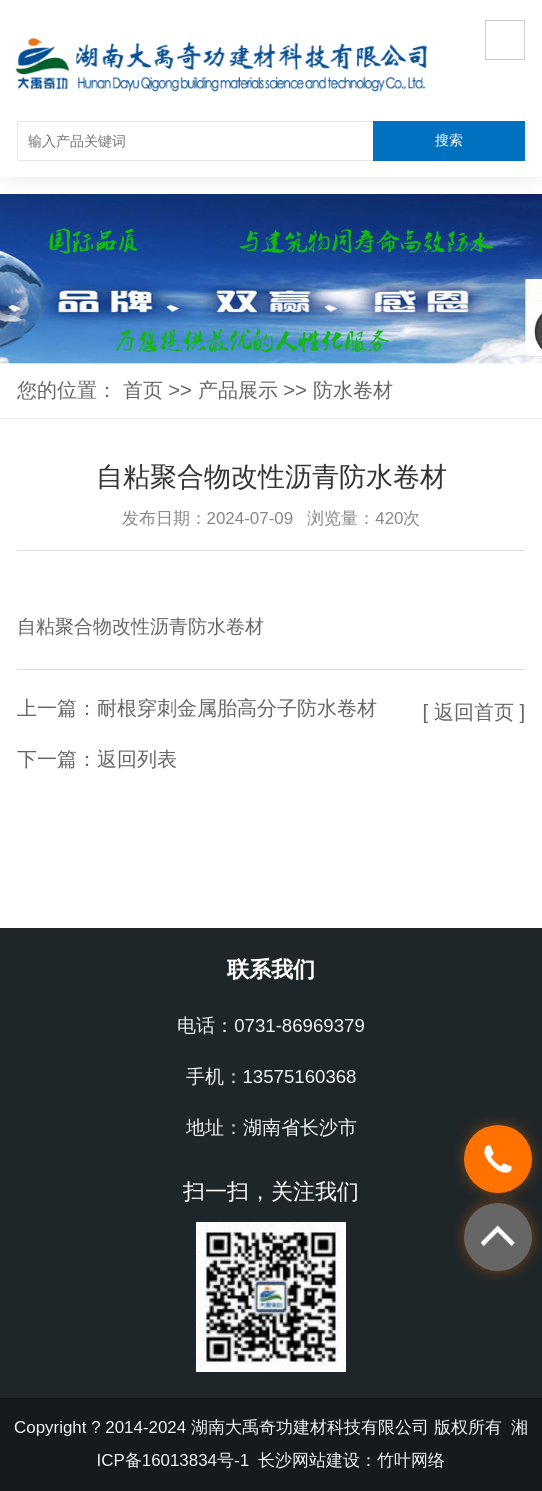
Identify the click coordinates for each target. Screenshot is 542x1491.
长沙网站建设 (309, 1460)
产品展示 (238, 390)
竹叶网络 (411, 1460)
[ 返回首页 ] (473, 712)
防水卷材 (353, 390)
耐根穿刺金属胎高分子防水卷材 (237, 708)
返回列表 (137, 759)
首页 (143, 390)
